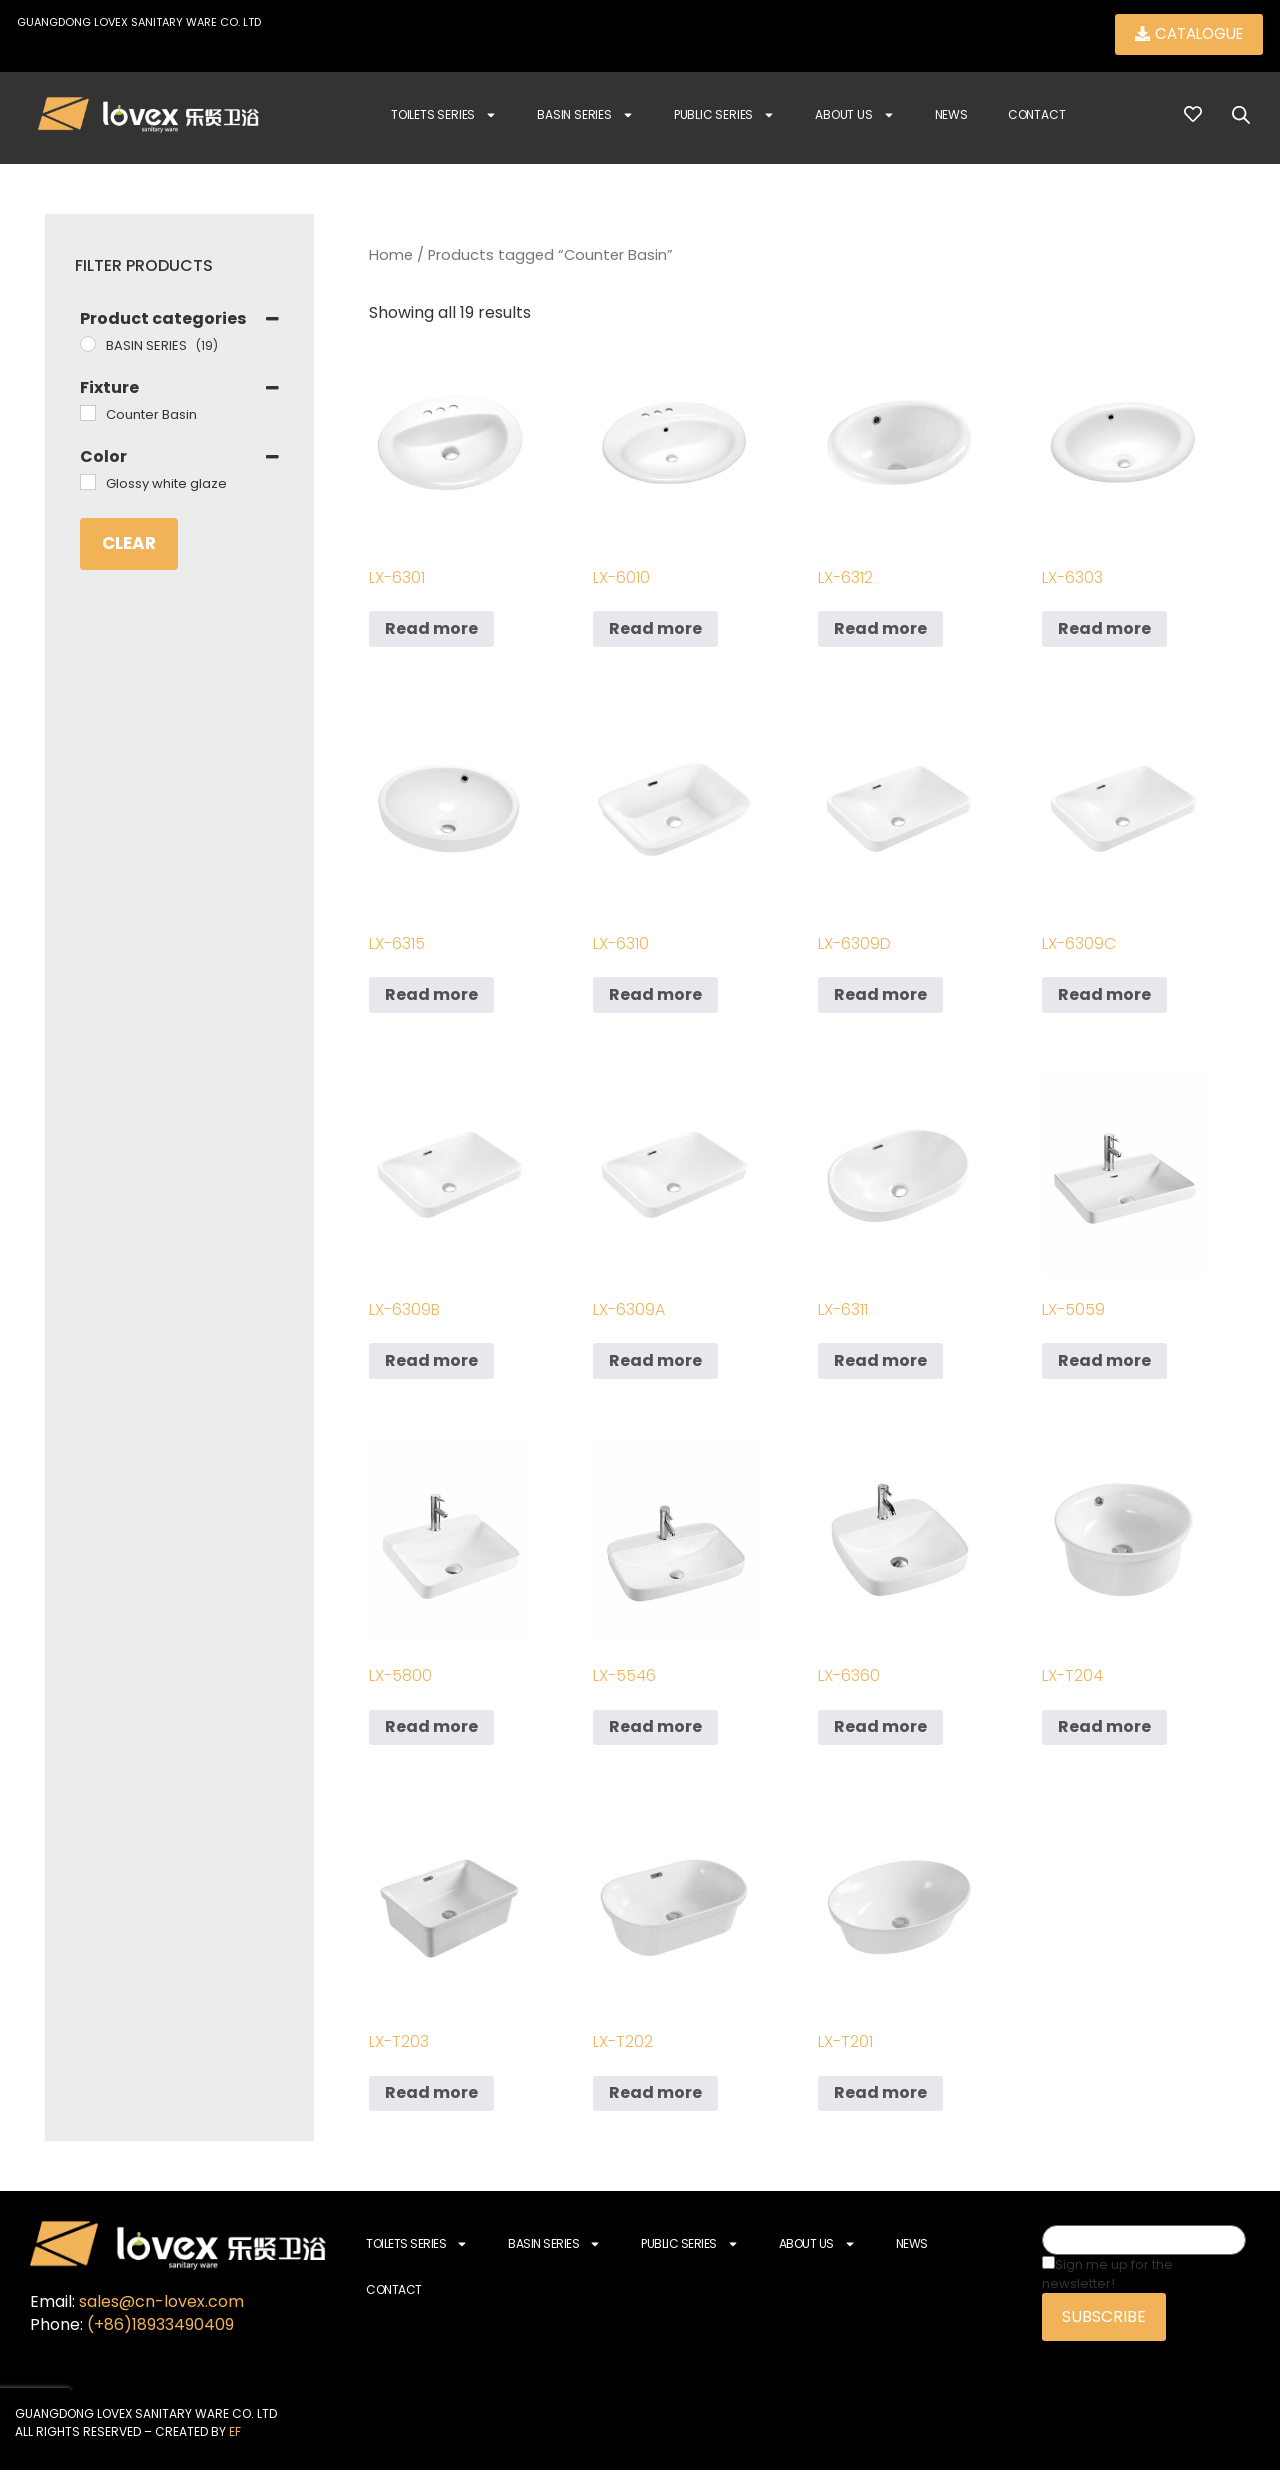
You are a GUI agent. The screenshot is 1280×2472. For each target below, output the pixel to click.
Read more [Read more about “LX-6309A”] (655, 1362)
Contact (1037, 116)
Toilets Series (444, 117)
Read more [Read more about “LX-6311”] (880, 1362)
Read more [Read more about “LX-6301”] (431, 630)
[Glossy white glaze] (88, 484)
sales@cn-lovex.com (161, 2302)
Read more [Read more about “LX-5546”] (655, 1728)
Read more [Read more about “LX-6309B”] (431, 1362)
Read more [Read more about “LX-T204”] (1104, 1728)
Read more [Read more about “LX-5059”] (1104, 1362)
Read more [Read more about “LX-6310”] (655, 996)
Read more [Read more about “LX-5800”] (431, 1728)
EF (235, 2433)
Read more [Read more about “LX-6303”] (1104, 630)
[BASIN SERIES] (88, 346)
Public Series (724, 117)
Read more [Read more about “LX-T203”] (431, 2094)
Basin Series (585, 117)
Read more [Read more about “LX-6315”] (431, 996)
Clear (129, 545)
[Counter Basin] (88, 415)
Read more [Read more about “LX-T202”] (655, 2094)
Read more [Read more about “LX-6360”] (880, 1728)
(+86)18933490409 (160, 2325)
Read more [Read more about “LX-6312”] (880, 630)
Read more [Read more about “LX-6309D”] (880, 996)
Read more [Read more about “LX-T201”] (880, 2094)
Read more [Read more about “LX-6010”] (655, 630)
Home (391, 257)
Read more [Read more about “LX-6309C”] (1104, 996)
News (951, 116)
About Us (854, 117)
